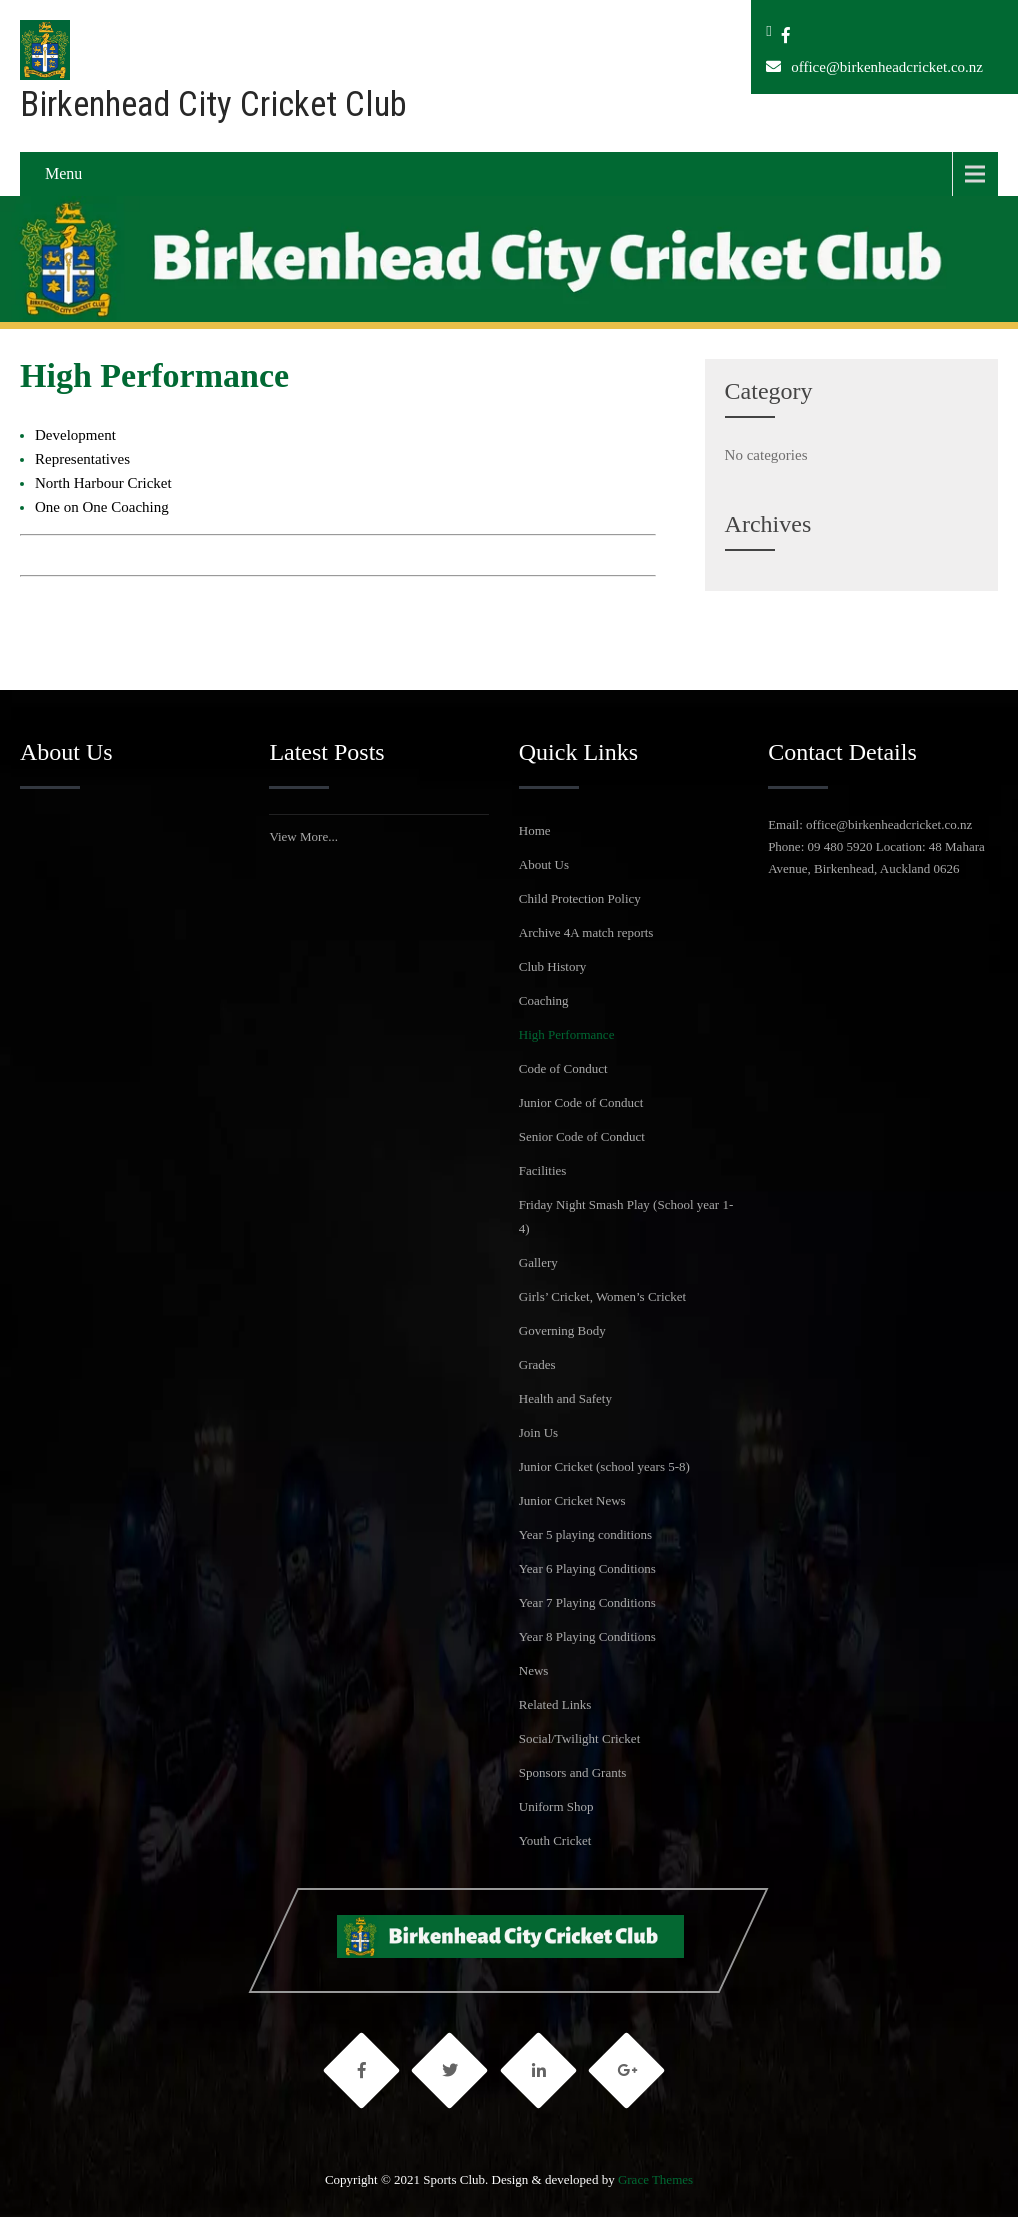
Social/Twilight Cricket (580, 1738)
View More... (303, 836)
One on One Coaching (102, 507)
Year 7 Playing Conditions (587, 1602)
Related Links (555, 1704)
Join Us (538, 1432)
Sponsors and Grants (573, 1772)
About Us (544, 864)
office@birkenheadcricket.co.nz (887, 67)
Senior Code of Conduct (582, 1136)
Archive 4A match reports (586, 932)
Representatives (82, 459)
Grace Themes (655, 2179)
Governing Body (562, 1330)
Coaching (544, 1000)
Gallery (538, 1262)
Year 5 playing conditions (585, 1534)
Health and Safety (565, 1398)
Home (535, 830)
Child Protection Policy (580, 898)
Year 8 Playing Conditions (587, 1636)
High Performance (567, 1034)
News (534, 1670)
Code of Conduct (563, 1068)
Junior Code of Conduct (581, 1102)
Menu (63, 173)
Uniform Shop (556, 1806)
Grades (537, 1364)
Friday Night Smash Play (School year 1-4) (626, 1216)
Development (75, 435)
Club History (553, 966)
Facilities (543, 1170)
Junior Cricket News (572, 1500)
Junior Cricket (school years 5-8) (604, 1466)
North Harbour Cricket (103, 483)
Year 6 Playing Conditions (587, 1568)
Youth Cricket (555, 1840)
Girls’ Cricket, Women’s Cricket (602, 1296)
